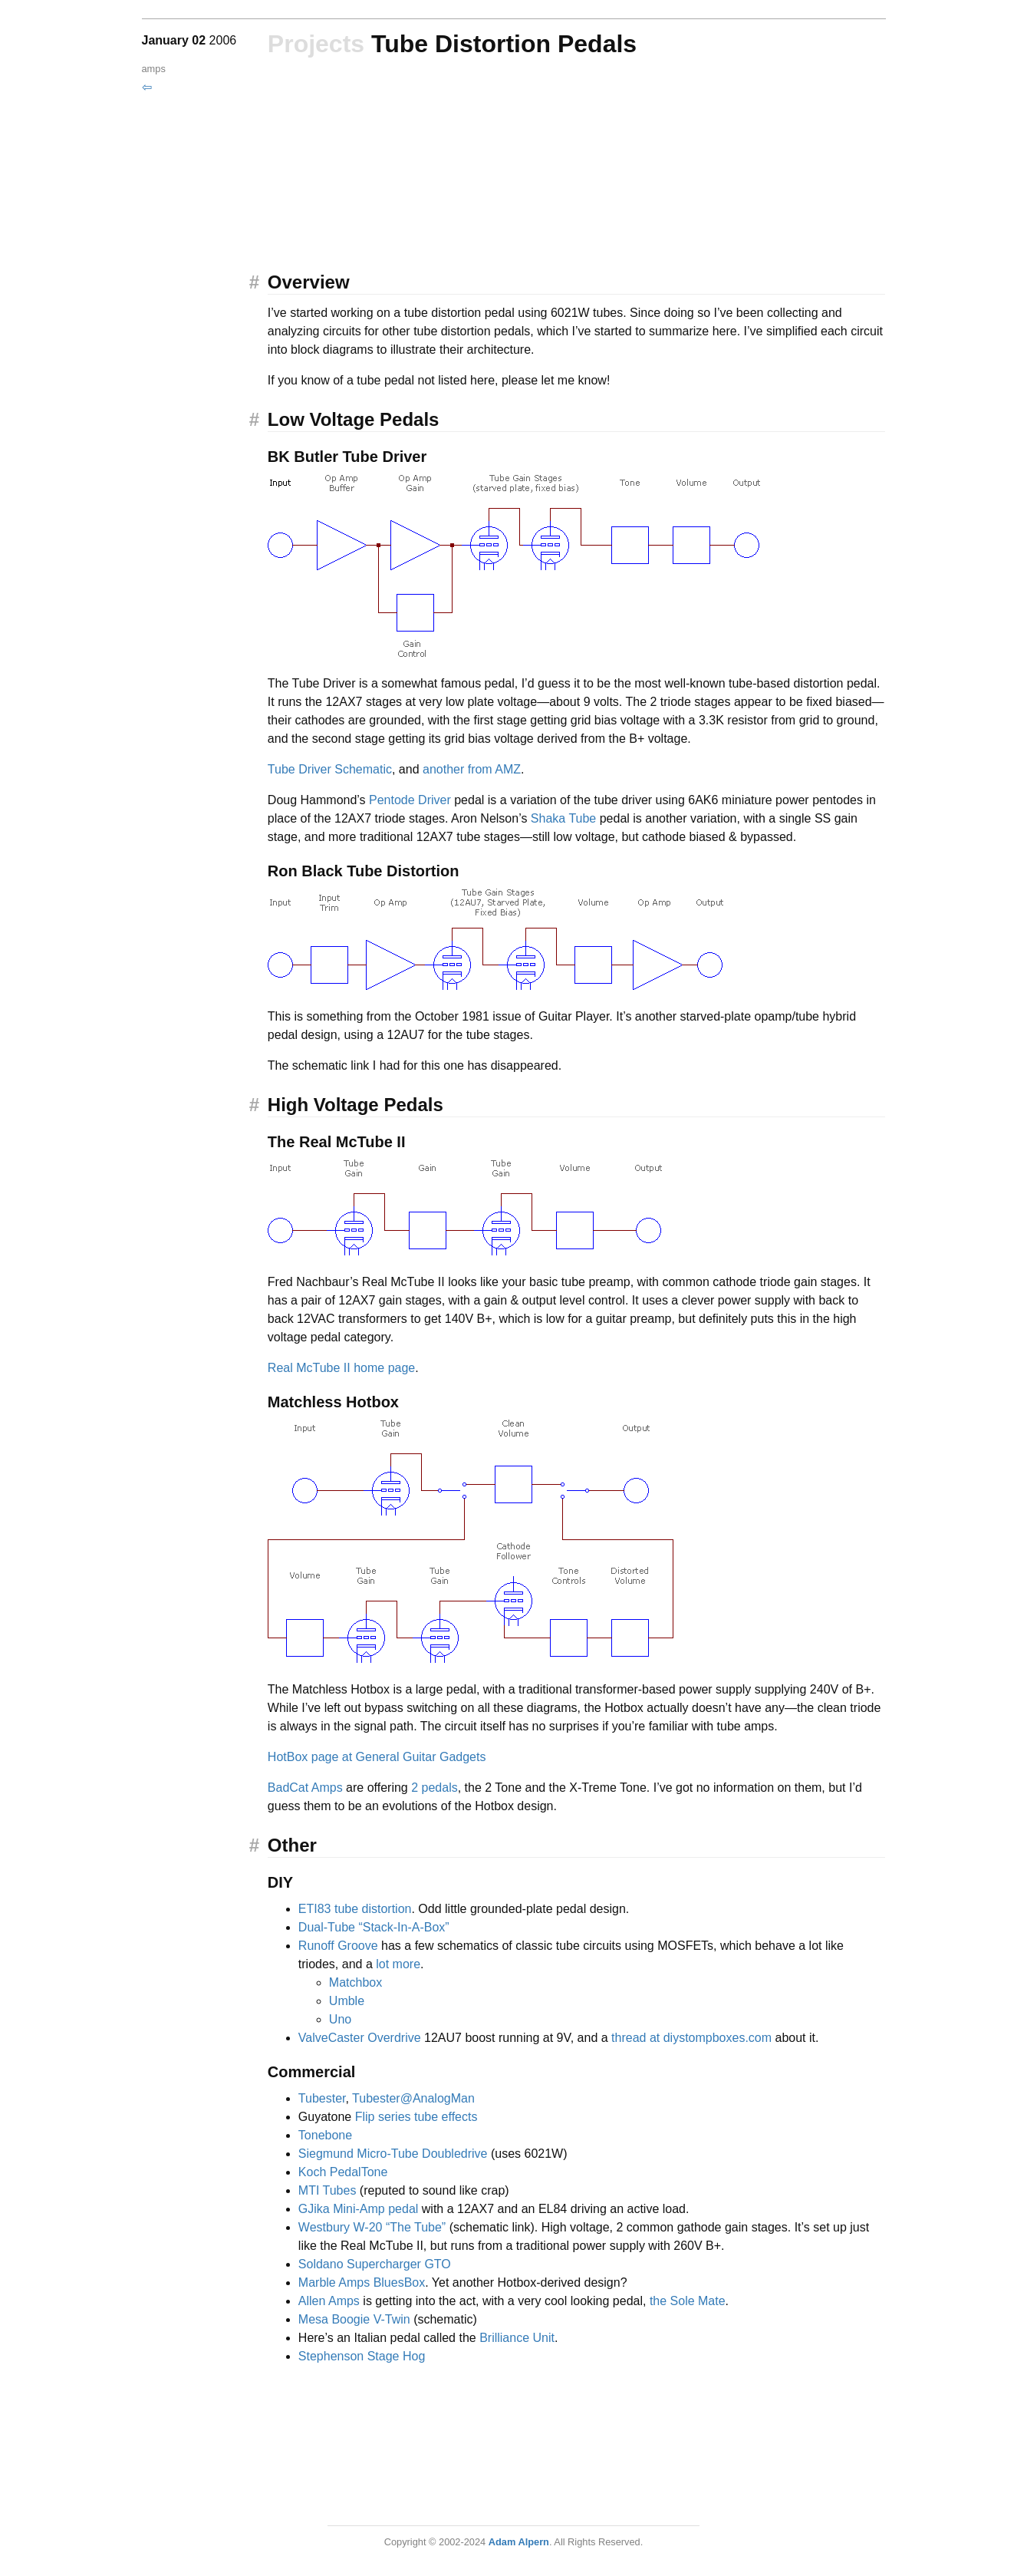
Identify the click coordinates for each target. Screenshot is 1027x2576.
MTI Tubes (327, 2190)
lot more (398, 1964)
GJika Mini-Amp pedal (358, 2208)
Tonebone (325, 2135)
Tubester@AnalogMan (413, 2098)
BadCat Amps (305, 1787)
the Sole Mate (688, 2300)
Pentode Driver (410, 799)
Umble (346, 2000)
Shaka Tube (563, 818)
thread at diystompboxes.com (691, 2037)
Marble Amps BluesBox (361, 2282)
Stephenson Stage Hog (361, 2356)
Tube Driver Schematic (330, 769)
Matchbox (355, 1982)
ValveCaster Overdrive (359, 2037)
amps (154, 68)
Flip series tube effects (416, 2116)
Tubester (322, 2098)
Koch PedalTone (343, 2172)
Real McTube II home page (341, 1367)
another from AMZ (472, 769)
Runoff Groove (338, 1945)
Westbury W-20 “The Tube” (372, 2227)
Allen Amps (329, 2300)
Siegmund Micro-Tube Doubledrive (393, 2153)
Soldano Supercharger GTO (374, 2264)
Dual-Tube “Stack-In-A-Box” (373, 1927)
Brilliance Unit (517, 2337)
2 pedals (434, 1787)
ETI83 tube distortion (355, 1908)
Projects (316, 44)
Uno (340, 2019)
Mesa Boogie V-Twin (354, 2319)
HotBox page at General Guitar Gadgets (377, 1756)
